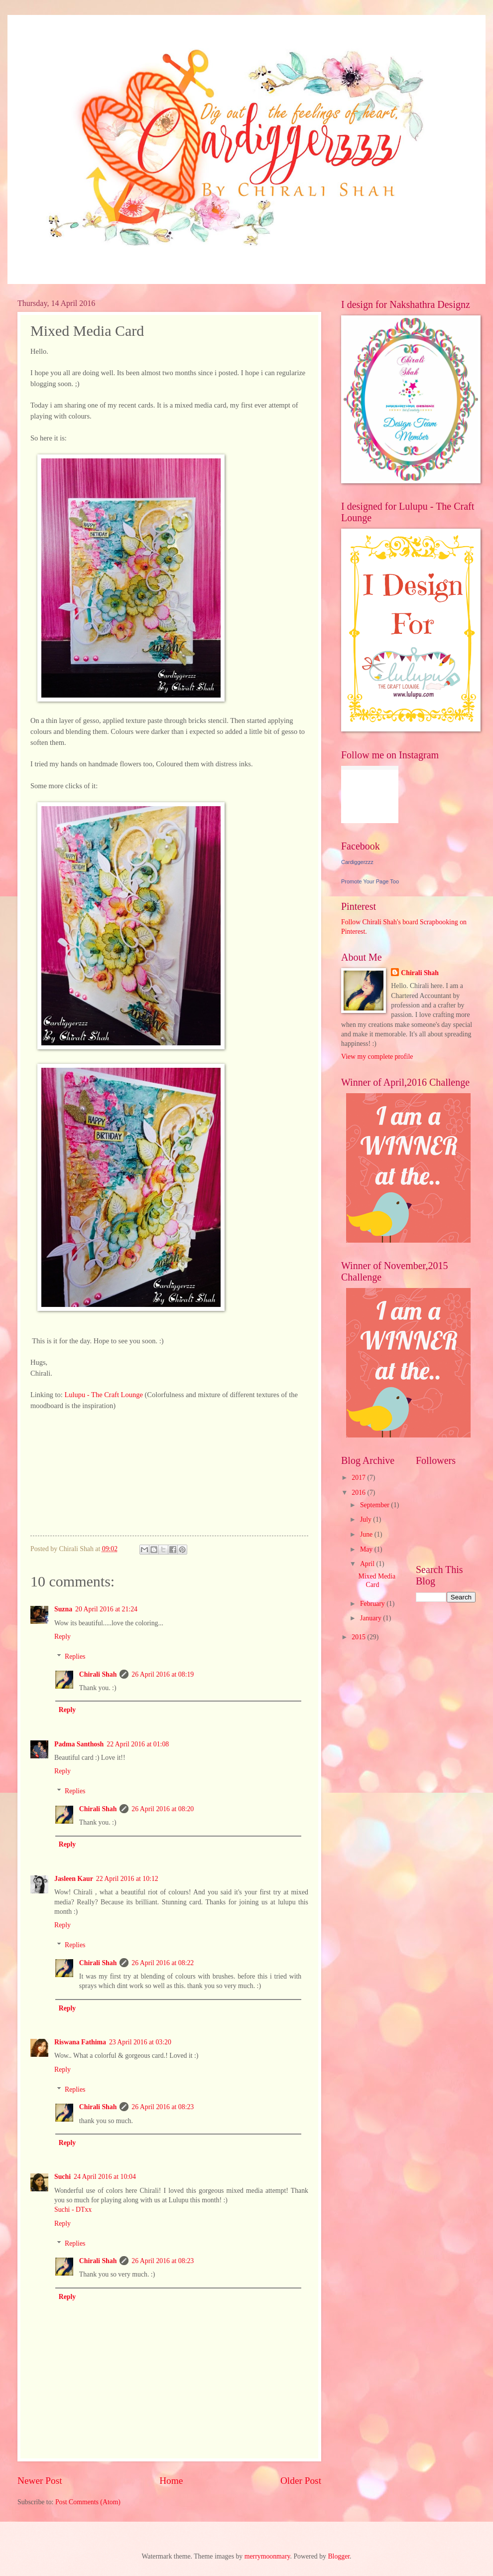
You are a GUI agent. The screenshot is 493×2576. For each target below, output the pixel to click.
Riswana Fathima (80, 2042)
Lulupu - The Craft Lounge (103, 1395)
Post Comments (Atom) (88, 2502)
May (367, 1549)
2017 (359, 1477)
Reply (62, 1636)
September (375, 1505)
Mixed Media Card (376, 1580)
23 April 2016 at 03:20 (140, 2042)
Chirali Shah (98, 1674)
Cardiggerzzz (357, 862)
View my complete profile (377, 1056)
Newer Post (39, 2480)
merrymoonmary (267, 2556)
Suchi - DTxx (73, 2209)
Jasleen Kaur (73, 1878)
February (373, 1603)
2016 (359, 1492)
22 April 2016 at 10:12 (127, 1878)
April (368, 1564)
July (366, 1519)
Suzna (63, 1609)
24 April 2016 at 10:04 (105, 2176)
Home (171, 2480)
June (367, 1534)
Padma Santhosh (79, 1744)
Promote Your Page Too (370, 881)
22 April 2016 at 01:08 (138, 1744)
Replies (75, 1656)
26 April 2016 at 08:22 (162, 1963)
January (371, 1618)
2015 (359, 1637)
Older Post (300, 2480)
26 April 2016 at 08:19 (162, 1674)
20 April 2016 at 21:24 (106, 1609)
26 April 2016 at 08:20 (162, 1809)
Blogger (339, 2556)
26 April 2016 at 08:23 (162, 2107)
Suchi (62, 2176)
